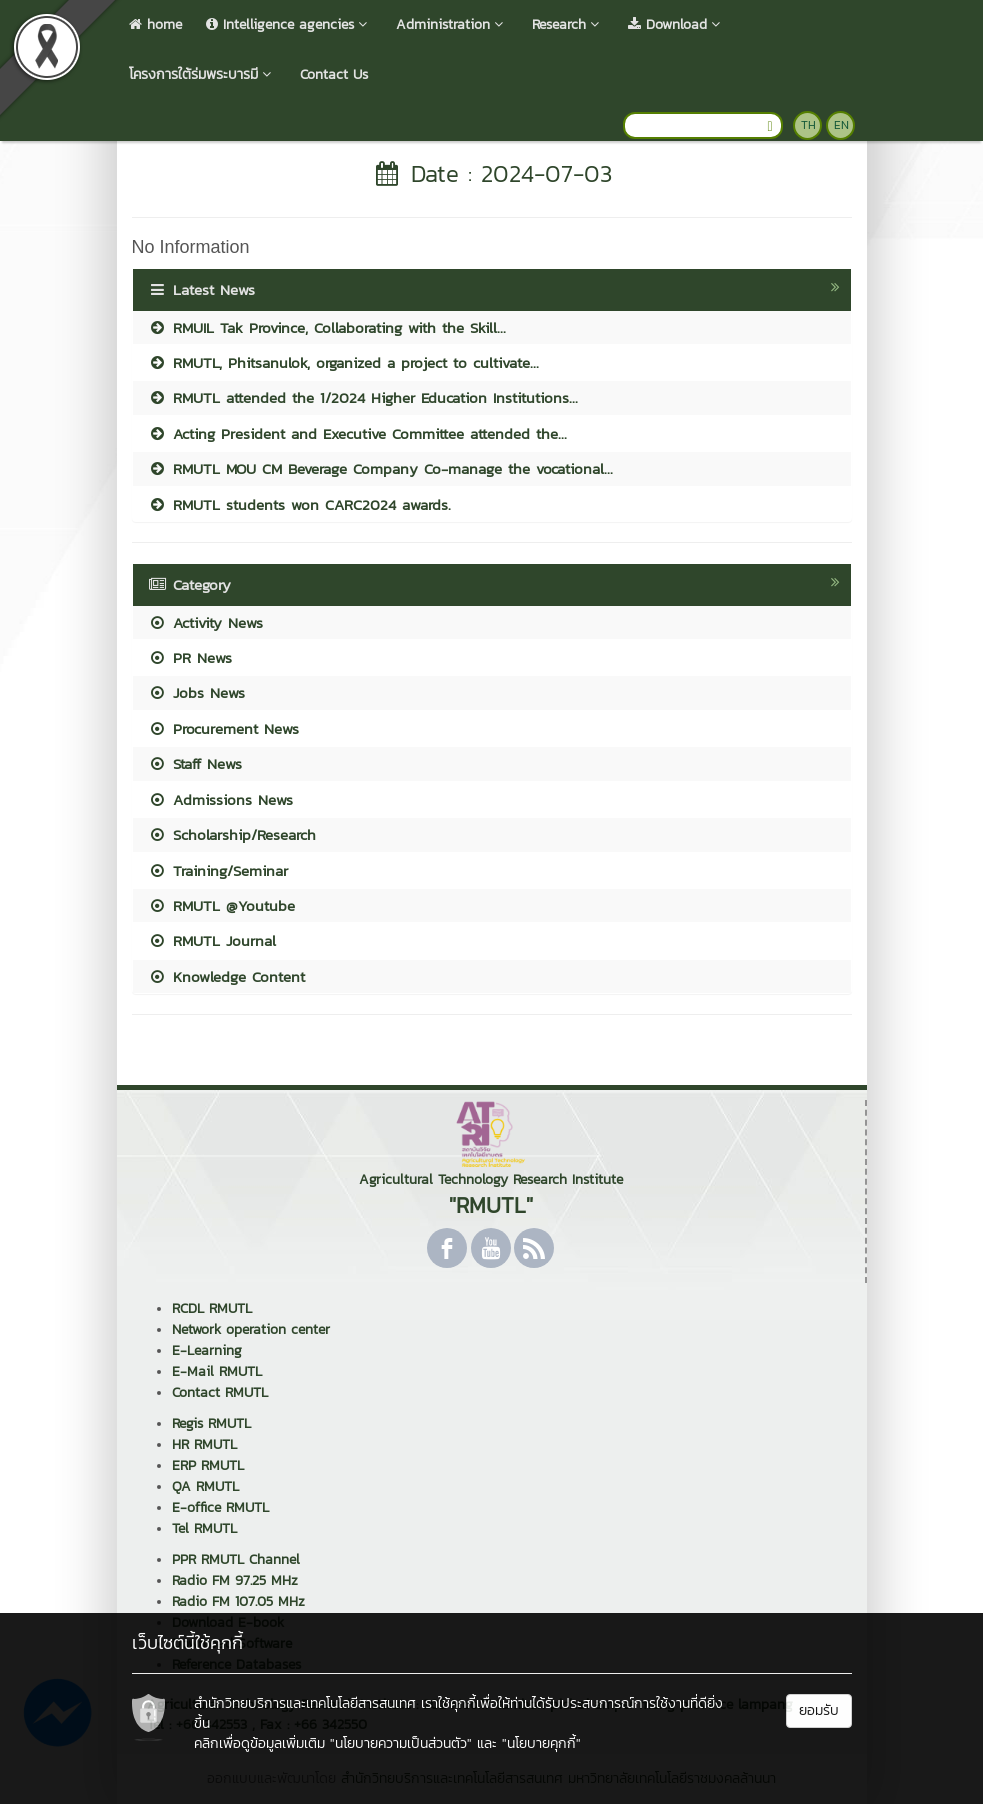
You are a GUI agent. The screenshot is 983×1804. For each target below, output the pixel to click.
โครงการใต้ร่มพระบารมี (202, 74)
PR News (190, 657)
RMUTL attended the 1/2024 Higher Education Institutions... (363, 397)
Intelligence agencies (289, 24)
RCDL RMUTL (212, 1308)
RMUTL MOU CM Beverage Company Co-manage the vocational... (380, 468)
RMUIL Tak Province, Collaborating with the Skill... (327, 327)
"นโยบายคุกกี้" (541, 1743)
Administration (452, 24)
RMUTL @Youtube (221, 905)
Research (568, 24)
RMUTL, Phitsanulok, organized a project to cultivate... (343, 362)
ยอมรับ (819, 1710)
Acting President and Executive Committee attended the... (357, 433)
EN (841, 125)
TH (808, 125)
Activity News (205, 622)
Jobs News (196, 692)
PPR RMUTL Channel (236, 1559)
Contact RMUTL (220, 1392)
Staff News (195, 763)
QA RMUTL (205, 1486)
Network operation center (251, 1329)
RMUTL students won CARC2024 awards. (299, 504)
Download (676, 24)
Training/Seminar (218, 870)
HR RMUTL (204, 1444)
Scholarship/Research (232, 834)
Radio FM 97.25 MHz (235, 1580)
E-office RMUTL (220, 1507)
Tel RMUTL (204, 1528)
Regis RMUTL (211, 1423)
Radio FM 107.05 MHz (238, 1601)
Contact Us (334, 74)
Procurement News (223, 728)
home (155, 24)
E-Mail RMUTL (217, 1371)
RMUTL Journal (212, 940)
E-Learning (207, 1350)
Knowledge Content (226, 976)
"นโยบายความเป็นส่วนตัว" (401, 1743)
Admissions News (220, 799)
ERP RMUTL (208, 1465)
